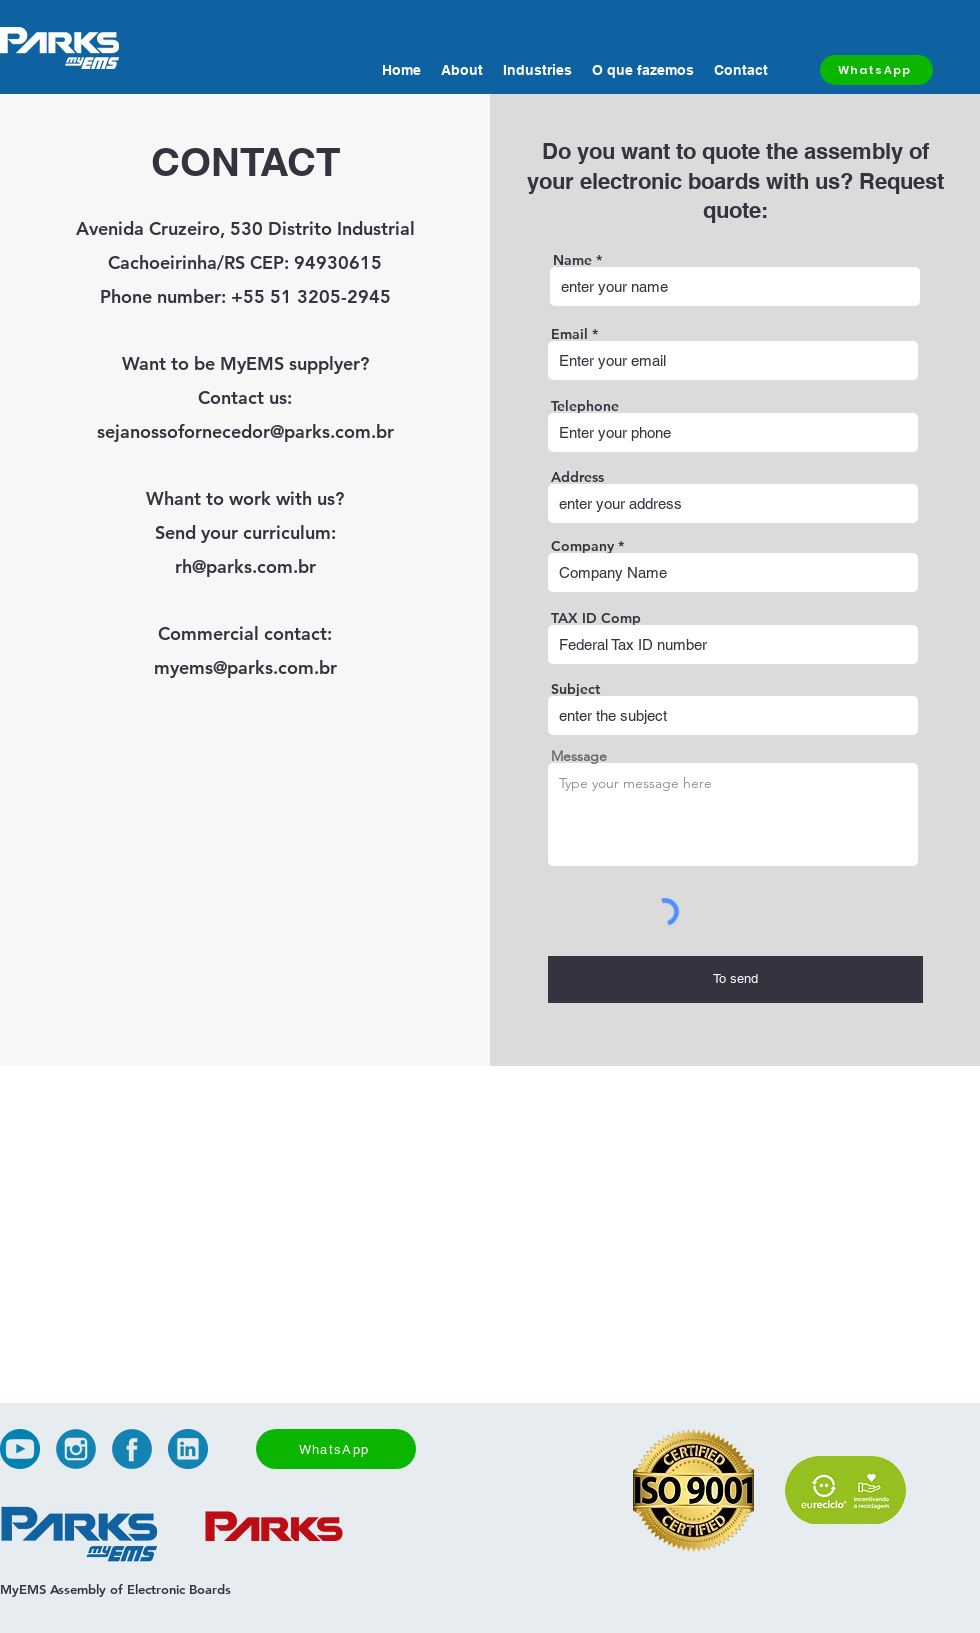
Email (569, 334)
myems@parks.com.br (245, 667)
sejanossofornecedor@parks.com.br (245, 431)
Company (582, 546)
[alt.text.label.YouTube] (20, 1449)
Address (577, 477)
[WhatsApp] (876, 70)
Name (572, 260)
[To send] (735, 979)
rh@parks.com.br (245, 566)
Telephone (585, 406)
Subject (575, 689)
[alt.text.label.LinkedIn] (188, 1449)
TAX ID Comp (596, 618)
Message (579, 756)
